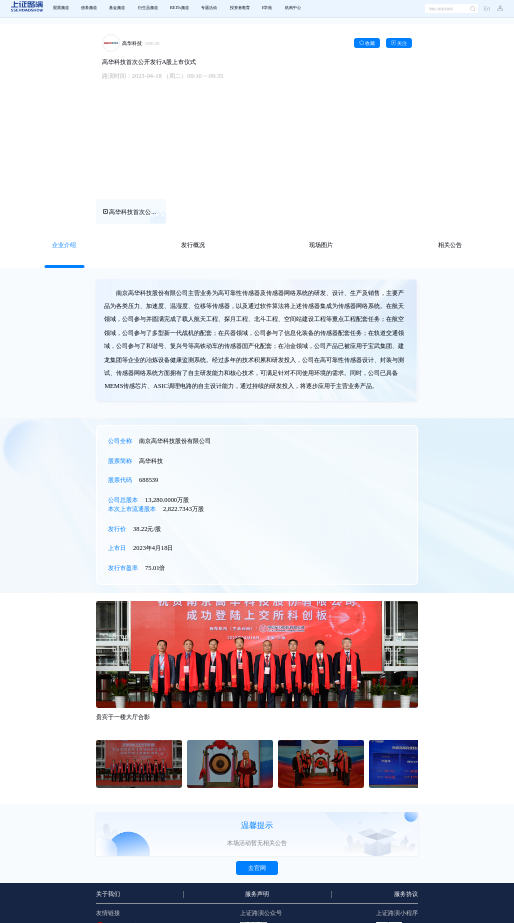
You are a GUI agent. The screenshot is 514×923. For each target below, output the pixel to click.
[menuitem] (60, 8)
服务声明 (257, 894)
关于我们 (108, 894)
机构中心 (293, 8)
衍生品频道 (148, 8)
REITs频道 (179, 8)
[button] (496, 8)
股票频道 (61, 8)
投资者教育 (240, 8)
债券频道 (89, 8)
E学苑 (267, 8)
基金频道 (117, 8)
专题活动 (209, 8)
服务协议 (406, 894)
